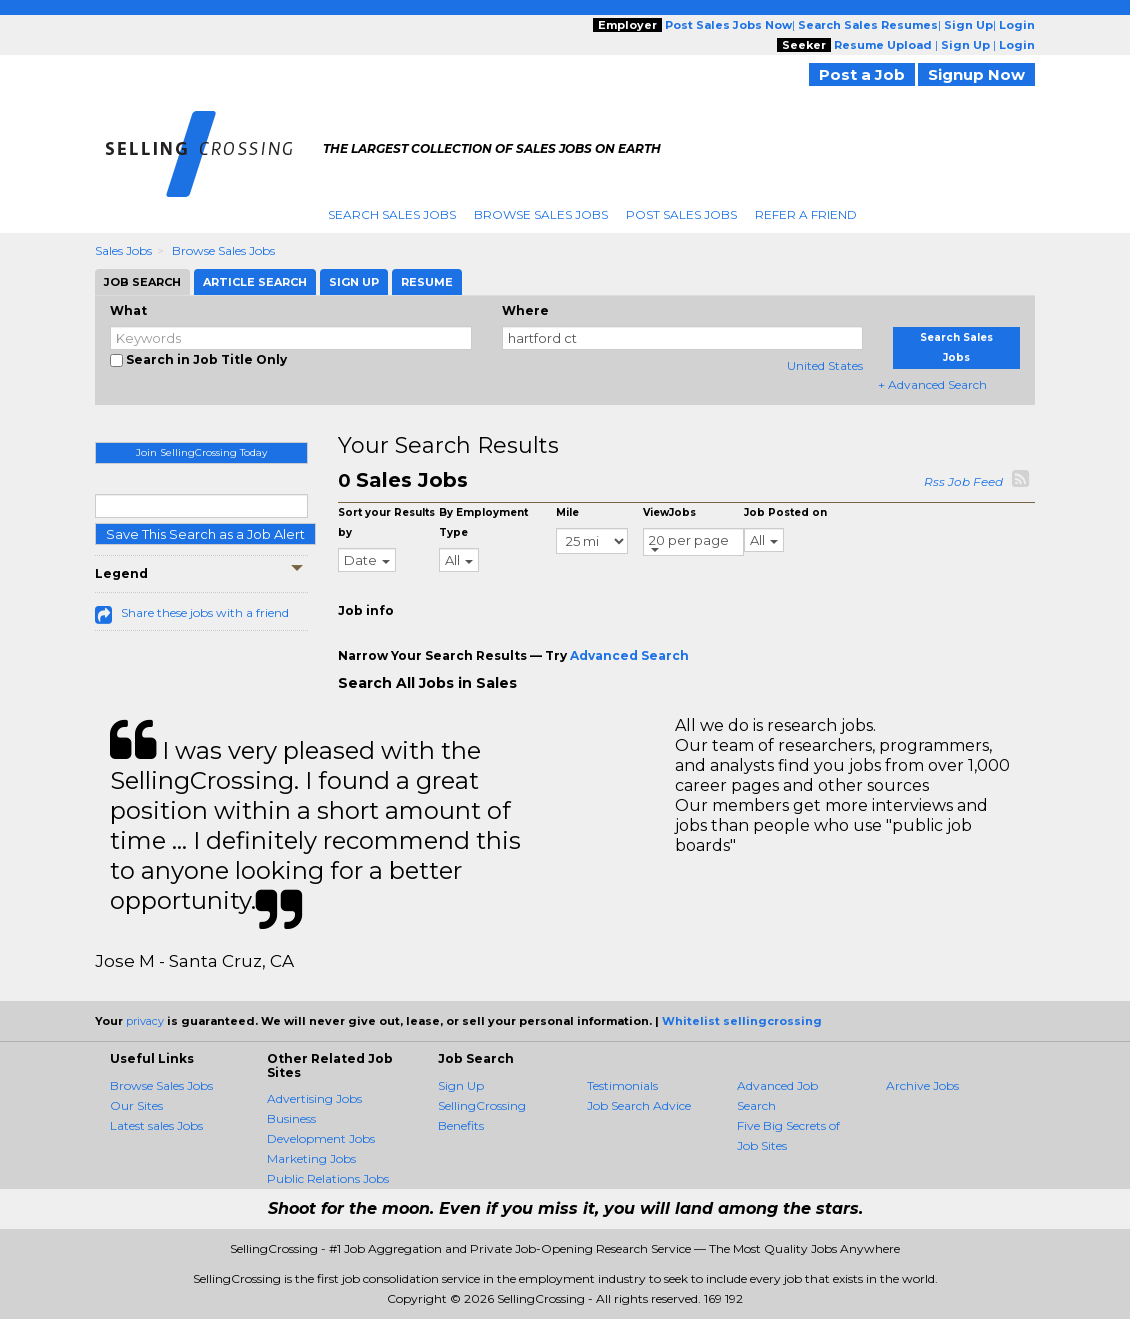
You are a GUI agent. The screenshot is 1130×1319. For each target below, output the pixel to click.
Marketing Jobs (311, 1158)
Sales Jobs (123, 250)
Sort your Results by (386, 522)
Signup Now (976, 74)
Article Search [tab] (255, 282)
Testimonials (622, 1085)
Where (525, 310)
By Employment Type (483, 522)
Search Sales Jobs (392, 214)
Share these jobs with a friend (205, 612)
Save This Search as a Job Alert (205, 534)
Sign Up (461, 1085)
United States (825, 365)
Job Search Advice (639, 1105)
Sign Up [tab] (354, 282)
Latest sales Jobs (156, 1125)
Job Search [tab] (142, 282)
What (128, 310)
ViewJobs (669, 512)
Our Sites (136, 1105)
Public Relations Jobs (328, 1178)
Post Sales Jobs (681, 214)
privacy (145, 1021)
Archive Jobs (922, 1085)
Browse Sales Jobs (541, 214)
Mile (567, 512)
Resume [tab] (427, 282)
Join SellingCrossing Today (201, 452)
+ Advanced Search (932, 384)
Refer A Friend (806, 214)
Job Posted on (785, 512)
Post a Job (862, 74)
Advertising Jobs (314, 1098)
